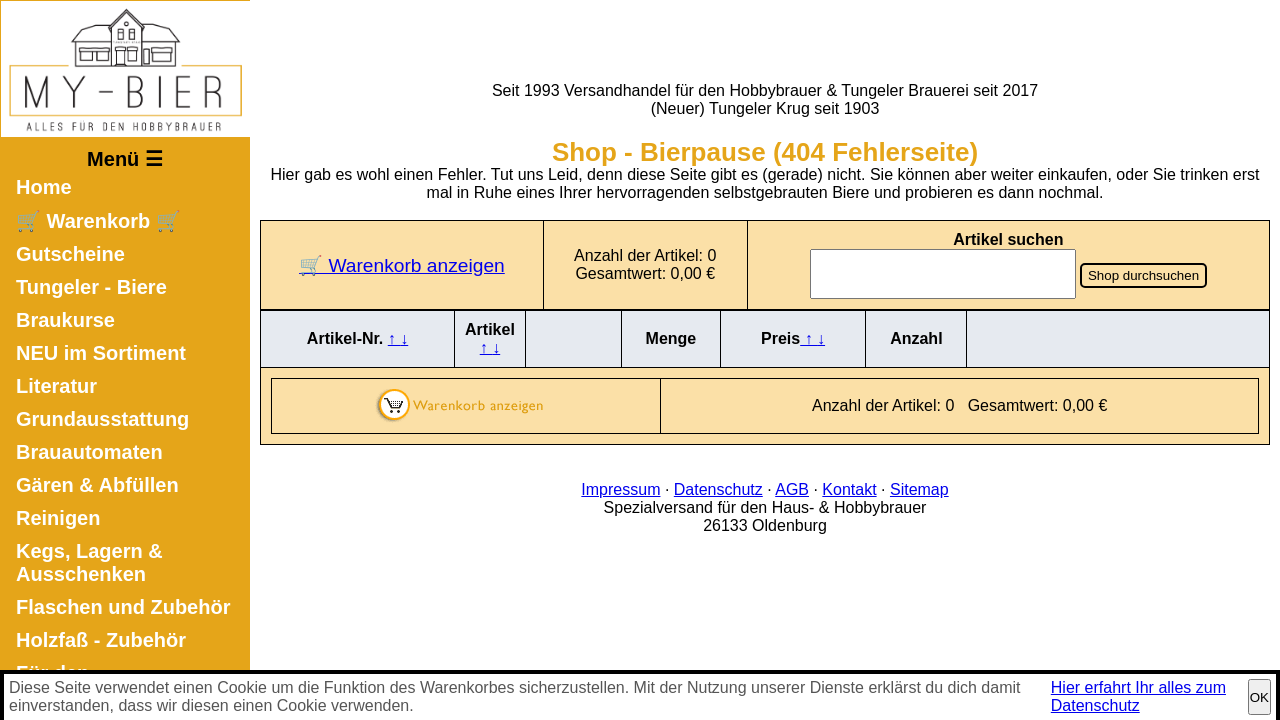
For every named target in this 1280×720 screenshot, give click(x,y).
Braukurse (65, 320)
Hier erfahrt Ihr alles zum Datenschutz (1138, 696)
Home (44, 187)
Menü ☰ (125, 159)
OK (1259, 697)
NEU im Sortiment (101, 353)
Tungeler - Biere (91, 287)
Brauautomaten (89, 452)
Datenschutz (718, 489)
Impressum (620, 489)
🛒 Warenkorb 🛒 (98, 221)
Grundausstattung (102, 419)
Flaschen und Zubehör (123, 607)
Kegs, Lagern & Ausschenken (89, 562)
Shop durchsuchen (1143, 275)
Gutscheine (70, 254)
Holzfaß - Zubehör (101, 640)
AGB (792, 489)
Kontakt (849, 489)
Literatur (56, 386)
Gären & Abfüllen (97, 485)
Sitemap (919, 489)
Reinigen (58, 518)
